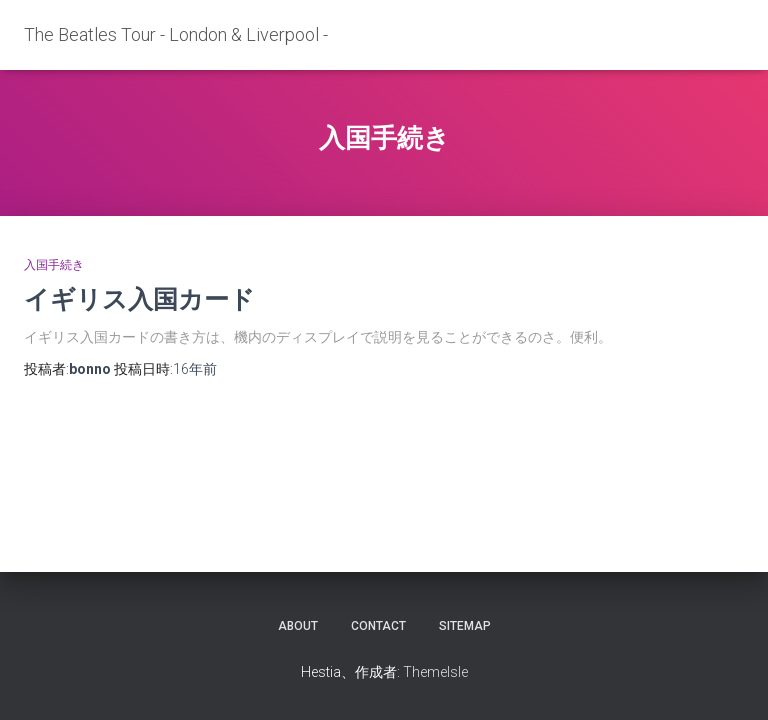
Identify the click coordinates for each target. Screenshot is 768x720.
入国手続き (54, 265)
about (298, 626)
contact (378, 626)
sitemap (465, 626)
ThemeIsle (435, 672)
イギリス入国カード (139, 298)
